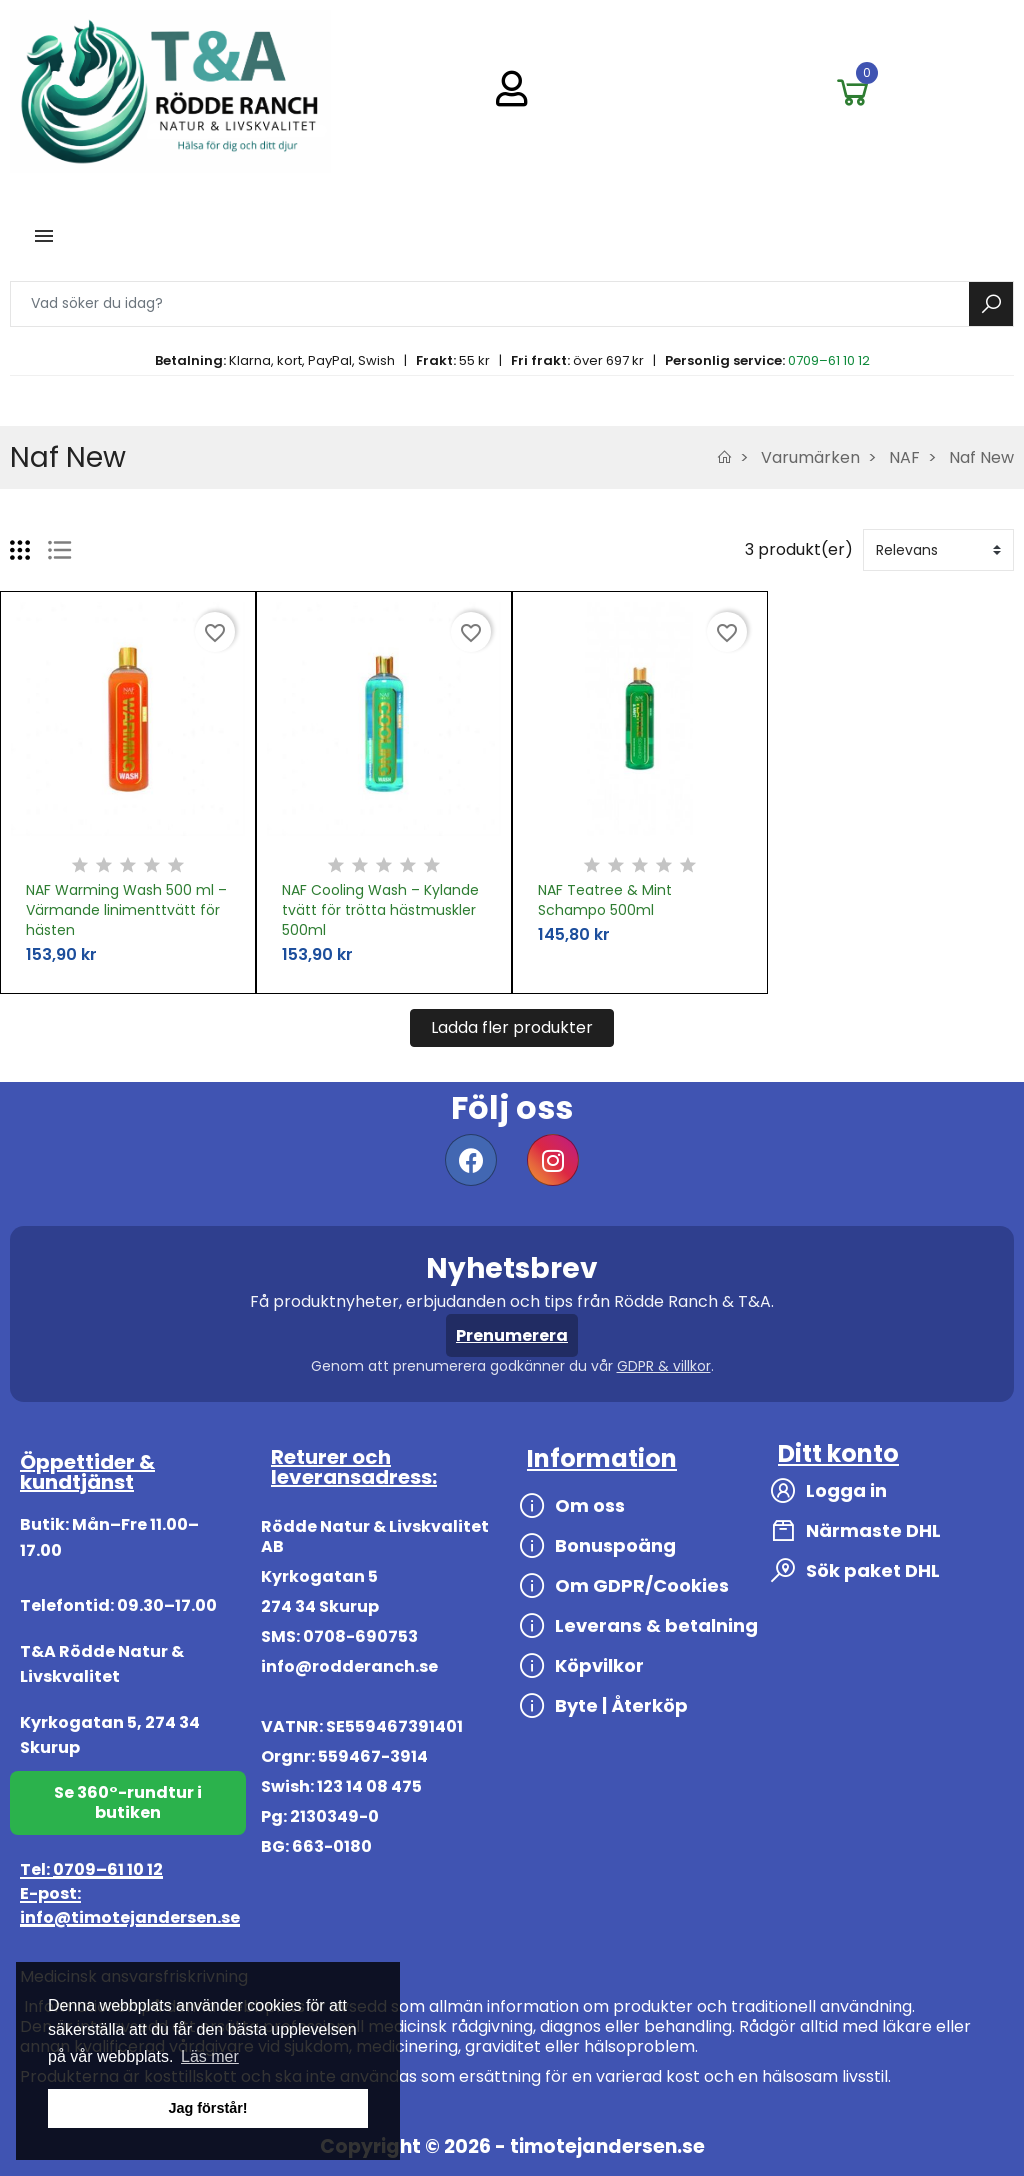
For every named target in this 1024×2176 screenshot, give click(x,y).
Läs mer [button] (210, 2056)
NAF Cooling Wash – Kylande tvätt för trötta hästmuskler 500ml (380, 910)
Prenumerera (512, 1335)
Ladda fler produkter (512, 1027)
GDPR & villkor (664, 1366)
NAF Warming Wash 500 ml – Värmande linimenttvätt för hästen (126, 910)
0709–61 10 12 (829, 360)
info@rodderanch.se (349, 1666)
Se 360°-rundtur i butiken (128, 1802)
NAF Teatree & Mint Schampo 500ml (605, 900)
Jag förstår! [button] (207, 2108)
